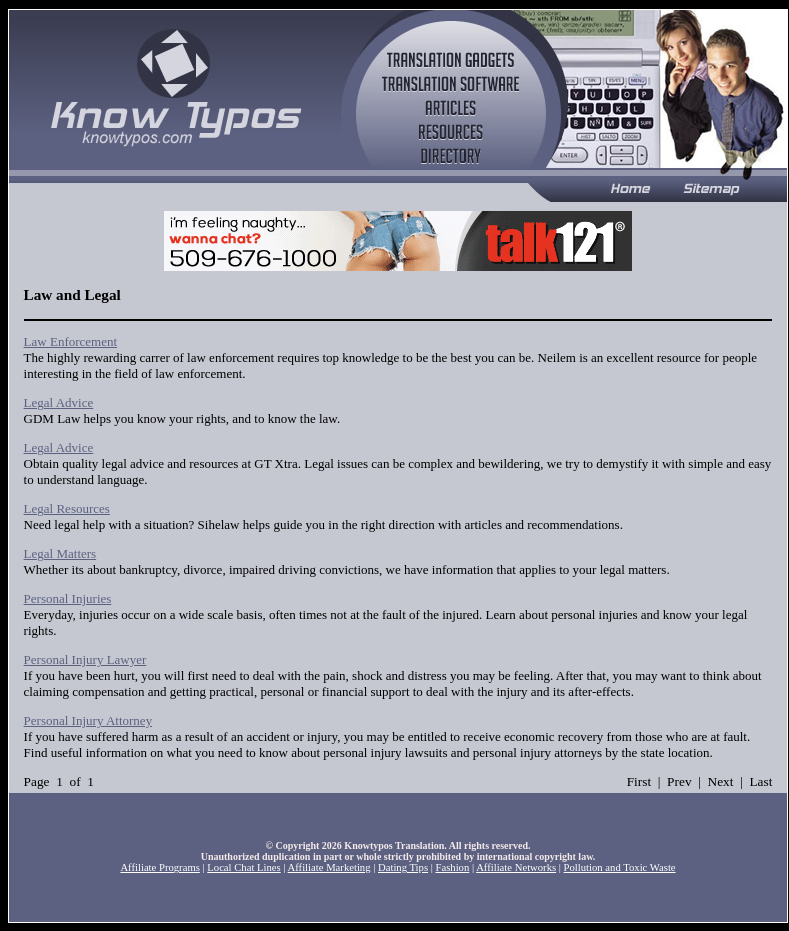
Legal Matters (60, 553)
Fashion (453, 867)
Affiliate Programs (159, 867)
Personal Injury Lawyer (85, 659)
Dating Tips (403, 867)
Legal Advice (59, 402)
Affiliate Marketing (329, 867)
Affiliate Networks (516, 867)
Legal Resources (67, 508)
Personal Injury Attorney (88, 720)
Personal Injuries (68, 598)
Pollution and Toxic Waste (620, 867)
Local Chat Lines (243, 867)
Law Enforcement (70, 341)
